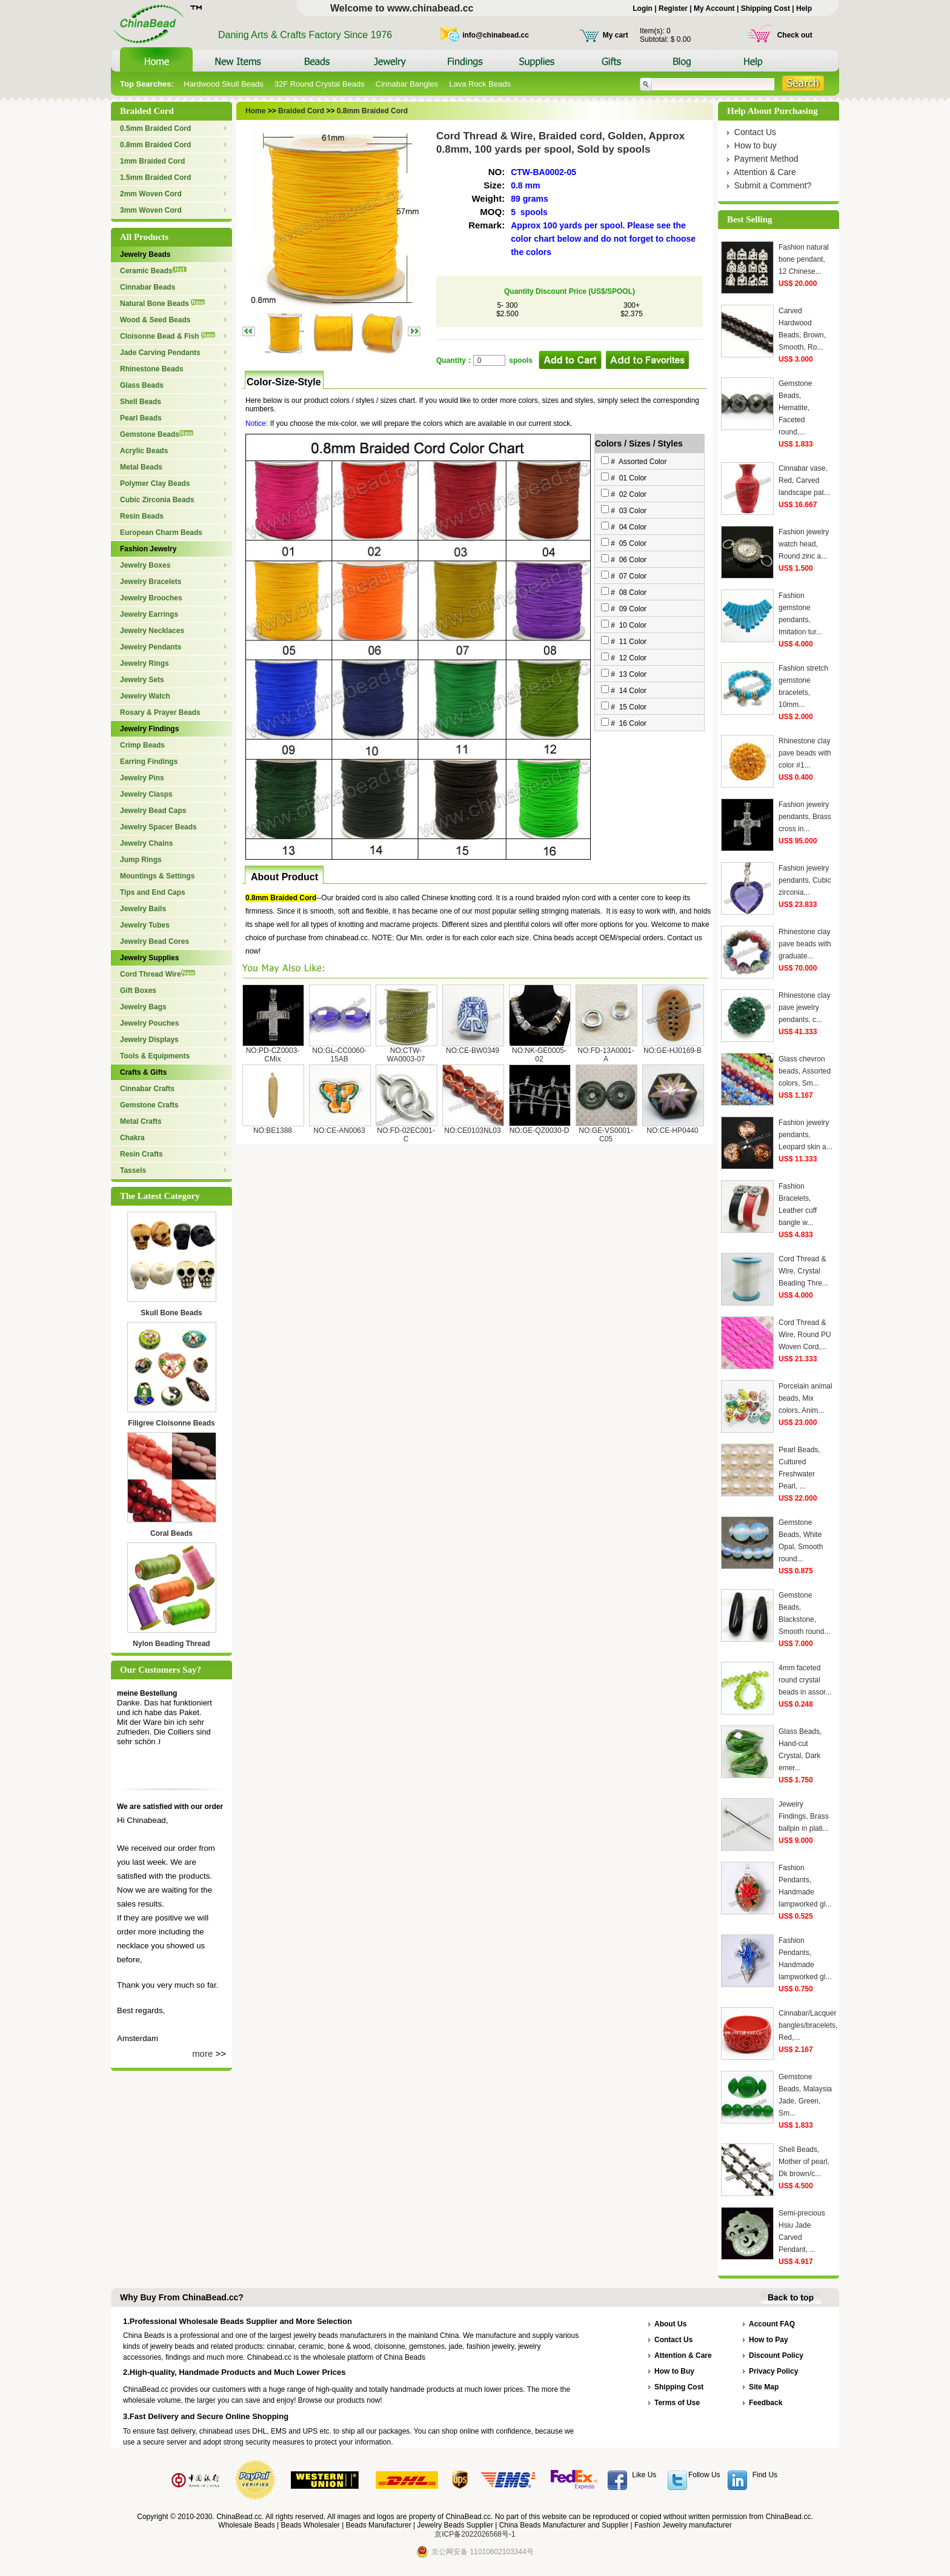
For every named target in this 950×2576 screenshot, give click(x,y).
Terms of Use (677, 2402)
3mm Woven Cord (151, 210)
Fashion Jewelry (148, 549)
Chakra (132, 1138)
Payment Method (766, 159)
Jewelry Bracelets (150, 581)
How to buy (755, 145)
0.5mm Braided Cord (155, 128)
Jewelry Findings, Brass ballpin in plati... (804, 1816)
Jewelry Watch (145, 696)
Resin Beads (142, 516)
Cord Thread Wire (157, 974)
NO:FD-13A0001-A (605, 1054)
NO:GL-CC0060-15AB (339, 1054)
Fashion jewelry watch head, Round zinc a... (804, 544)
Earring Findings (149, 761)
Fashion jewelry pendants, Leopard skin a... (805, 1134)
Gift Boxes (138, 990)
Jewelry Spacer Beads (158, 827)
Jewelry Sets (142, 680)
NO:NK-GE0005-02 (539, 1054)
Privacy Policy (773, 2371)
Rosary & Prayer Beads (160, 712)
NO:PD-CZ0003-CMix (273, 1054)
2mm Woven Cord (151, 194)
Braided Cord (300, 111)
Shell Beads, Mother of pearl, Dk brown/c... (804, 2161)
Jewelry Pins (142, 778)
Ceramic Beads (153, 271)
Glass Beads (142, 385)
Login (643, 8)
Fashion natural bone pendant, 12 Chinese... (804, 259)
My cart (615, 35)
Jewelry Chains (146, 843)
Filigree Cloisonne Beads (171, 1423)
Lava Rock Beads (480, 83)
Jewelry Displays (149, 1039)
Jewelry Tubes (145, 925)
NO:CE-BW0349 (472, 1050)
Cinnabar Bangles (407, 83)
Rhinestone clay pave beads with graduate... (805, 944)
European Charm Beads (161, 532)
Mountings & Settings (157, 876)
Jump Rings (141, 859)
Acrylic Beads (144, 450)
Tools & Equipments (155, 1056)
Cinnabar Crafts (147, 1088)
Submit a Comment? (773, 185)
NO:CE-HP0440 (672, 1130)
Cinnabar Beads (147, 287)
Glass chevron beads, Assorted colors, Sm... (805, 1071)
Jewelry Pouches (149, 1023)
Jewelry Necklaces (152, 630)
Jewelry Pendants (150, 647)
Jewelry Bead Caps (153, 810)
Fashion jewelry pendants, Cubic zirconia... (805, 880)
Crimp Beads (142, 745)
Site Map (764, 2387)
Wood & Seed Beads (155, 320)
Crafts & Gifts (143, 1072)
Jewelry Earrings (149, 614)
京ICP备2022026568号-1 (474, 2534)
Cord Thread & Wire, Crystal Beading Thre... (803, 1271)
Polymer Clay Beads (155, 483)
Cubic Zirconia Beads (157, 500)
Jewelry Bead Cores (154, 941)
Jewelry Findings (149, 729)
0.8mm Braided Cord (155, 145)
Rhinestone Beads (152, 369)
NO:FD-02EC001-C (405, 1134)
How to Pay (768, 2339)
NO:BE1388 (272, 1130)
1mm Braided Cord (152, 161)
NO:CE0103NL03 (472, 1130)
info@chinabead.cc (495, 35)
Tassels (133, 1170)
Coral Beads (171, 1533)
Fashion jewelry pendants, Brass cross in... (805, 816)
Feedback (765, 2402)
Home (255, 111)
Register (673, 8)
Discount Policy (776, 2355)
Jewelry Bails (143, 909)
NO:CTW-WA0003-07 (406, 1054)
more (202, 2053)
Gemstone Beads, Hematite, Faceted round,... (795, 407)
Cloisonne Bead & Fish (167, 336)
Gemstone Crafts (149, 1105)
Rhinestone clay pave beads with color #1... (805, 753)
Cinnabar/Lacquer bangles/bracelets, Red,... (808, 2025)
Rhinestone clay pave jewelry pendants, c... (804, 1007)
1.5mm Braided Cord (155, 177)
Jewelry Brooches (151, 598)
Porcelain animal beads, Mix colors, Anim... (805, 1398)
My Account (714, 8)
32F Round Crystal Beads (319, 83)
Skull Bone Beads (171, 1313)
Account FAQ (772, 2324)
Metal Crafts (141, 1121)
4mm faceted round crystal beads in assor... (805, 1680)
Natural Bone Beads (162, 303)
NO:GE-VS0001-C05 (606, 1134)
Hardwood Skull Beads (224, 83)
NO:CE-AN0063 (339, 1130)
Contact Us (755, 132)
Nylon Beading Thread (171, 1643)
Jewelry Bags (143, 1007)
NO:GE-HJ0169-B (672, 1050)
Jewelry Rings (144, 663)
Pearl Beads (141, 418)
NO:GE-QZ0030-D (540, 1130)
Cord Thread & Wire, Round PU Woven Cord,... (805, 1334)
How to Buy (674, 2371)
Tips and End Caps (152, 892)
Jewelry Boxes (145, 565)
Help (804, 8)
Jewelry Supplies (149, 958)
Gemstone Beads (156, 434)
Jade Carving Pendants (160, 352)
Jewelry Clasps (146, 794)
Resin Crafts (141, 1154)
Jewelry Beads (145, 254)
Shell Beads (140, 401)
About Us (670, 2324)
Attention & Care (765, 172)
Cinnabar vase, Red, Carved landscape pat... (804, 480)
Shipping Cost (765, 8)
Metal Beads (141, 467)
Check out (794, 35)
